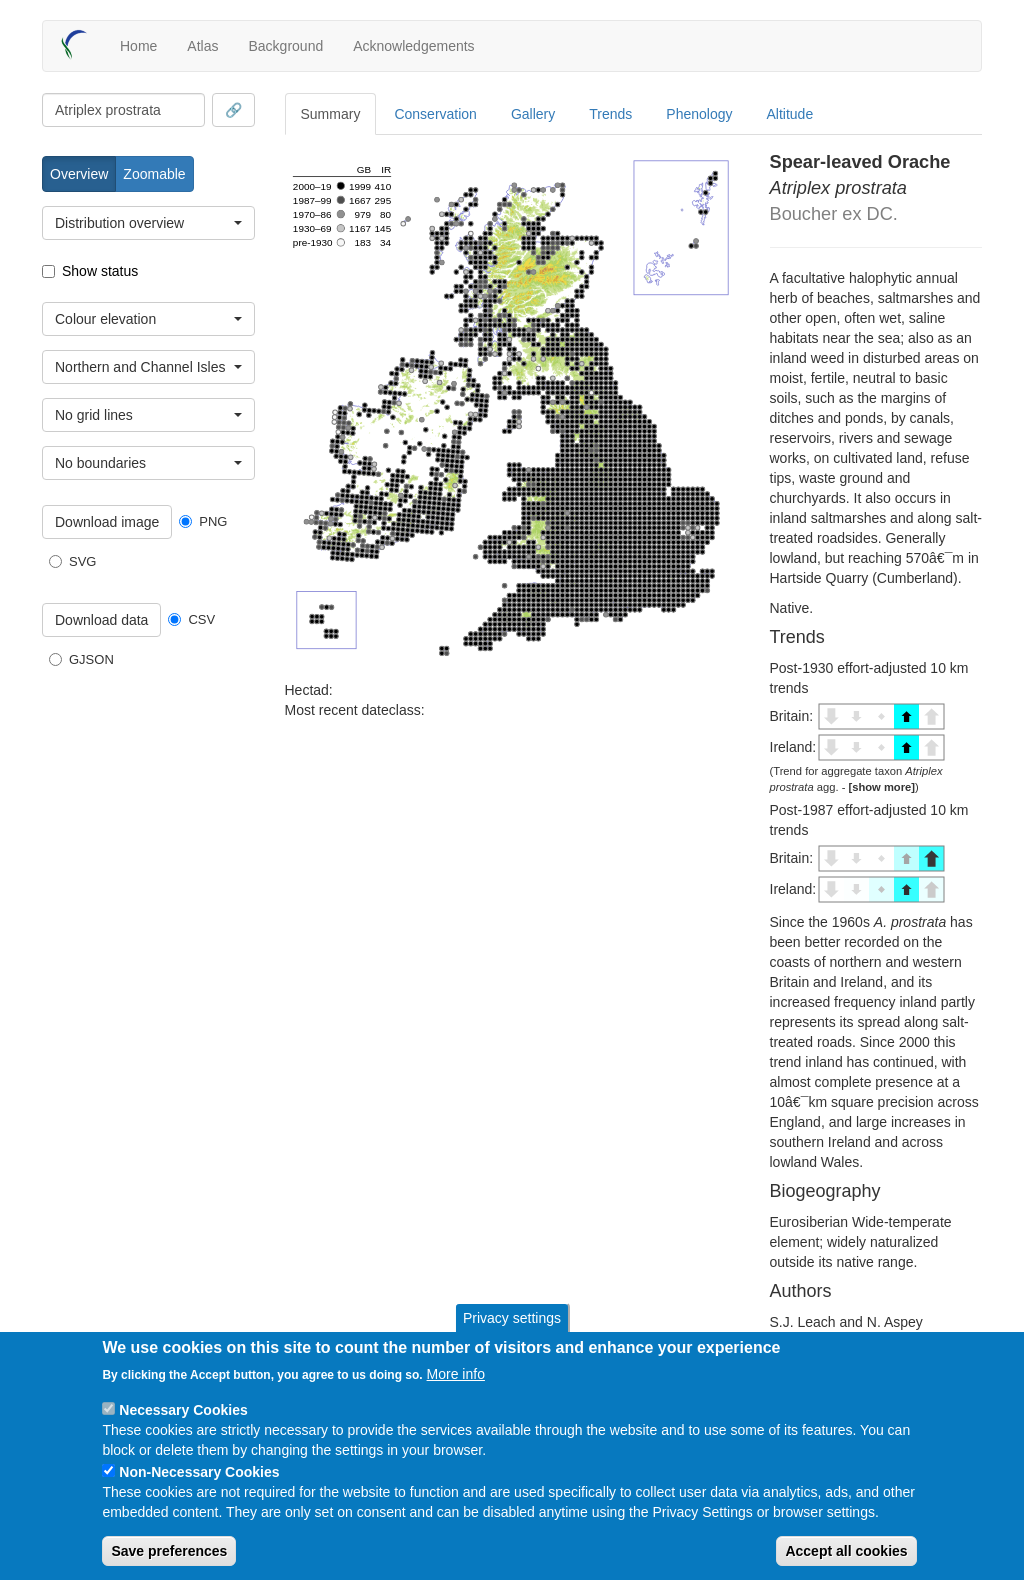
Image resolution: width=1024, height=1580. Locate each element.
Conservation (435, 114)
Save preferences (169, 1551)
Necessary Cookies (183, 1410)
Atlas (202, 46)
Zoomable (154, 174)
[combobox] (123, 110)
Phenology (699, 114)
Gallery (533, 114)
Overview (79, 174)
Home (138, 46)
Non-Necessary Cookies (199, 1472)
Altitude (790, 114)
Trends (610, 114)
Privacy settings (512, 1318)
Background (285, 46)
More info (456, 1374)
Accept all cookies (846, 1551)
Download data (101, 620)
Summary (331, 114)
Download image (107, 522)
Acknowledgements (413, 46)
